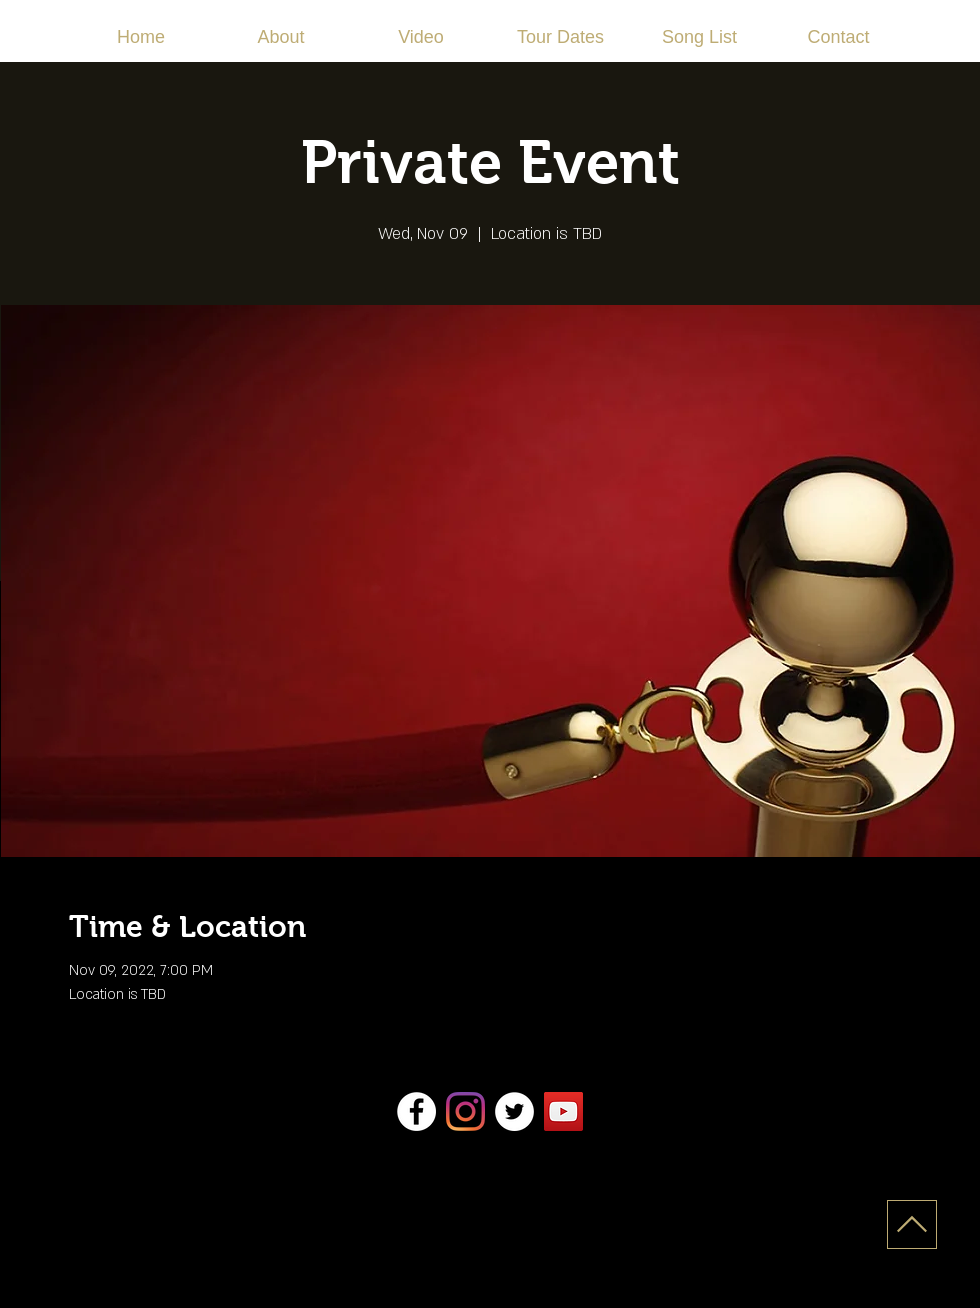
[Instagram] (465, 1111)
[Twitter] (514, 1111)
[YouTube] (563, 1111)
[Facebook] (416, 1111)
